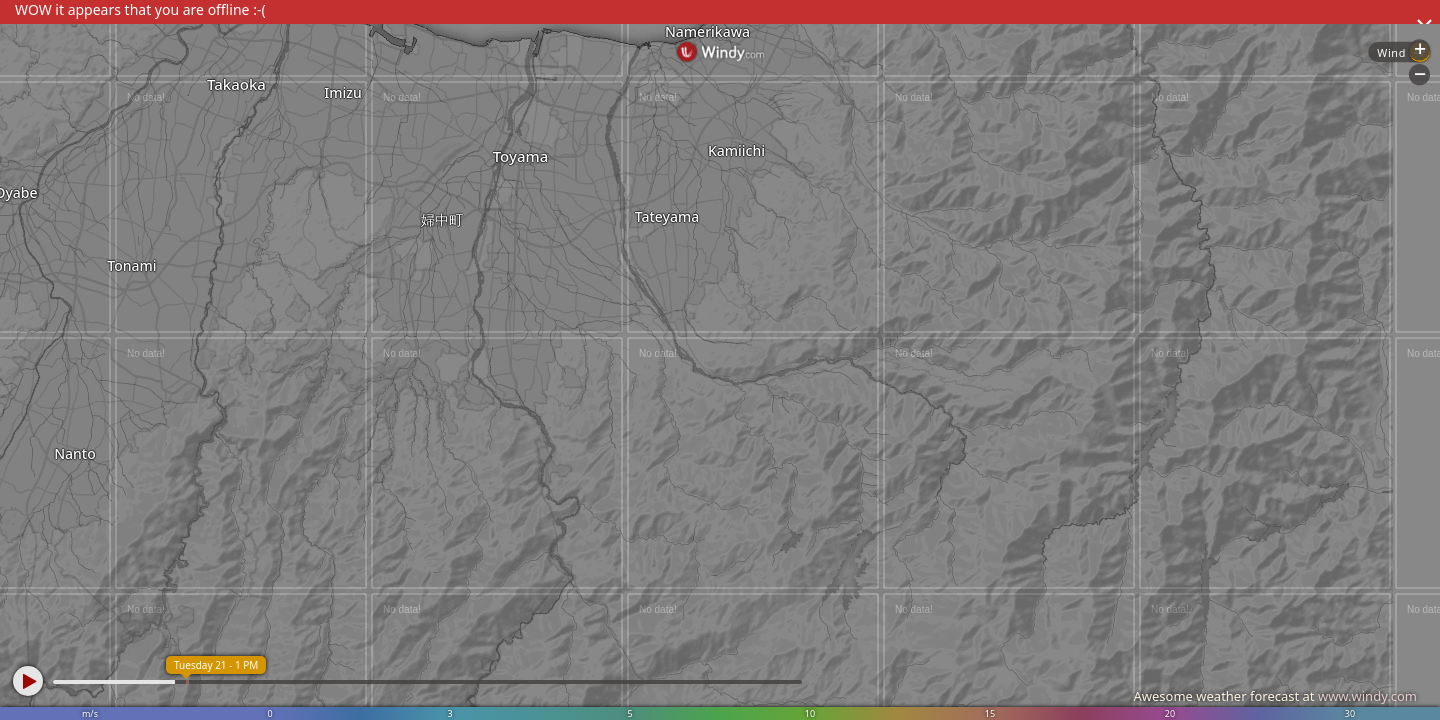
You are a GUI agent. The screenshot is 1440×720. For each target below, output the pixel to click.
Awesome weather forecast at (1275, 696)
